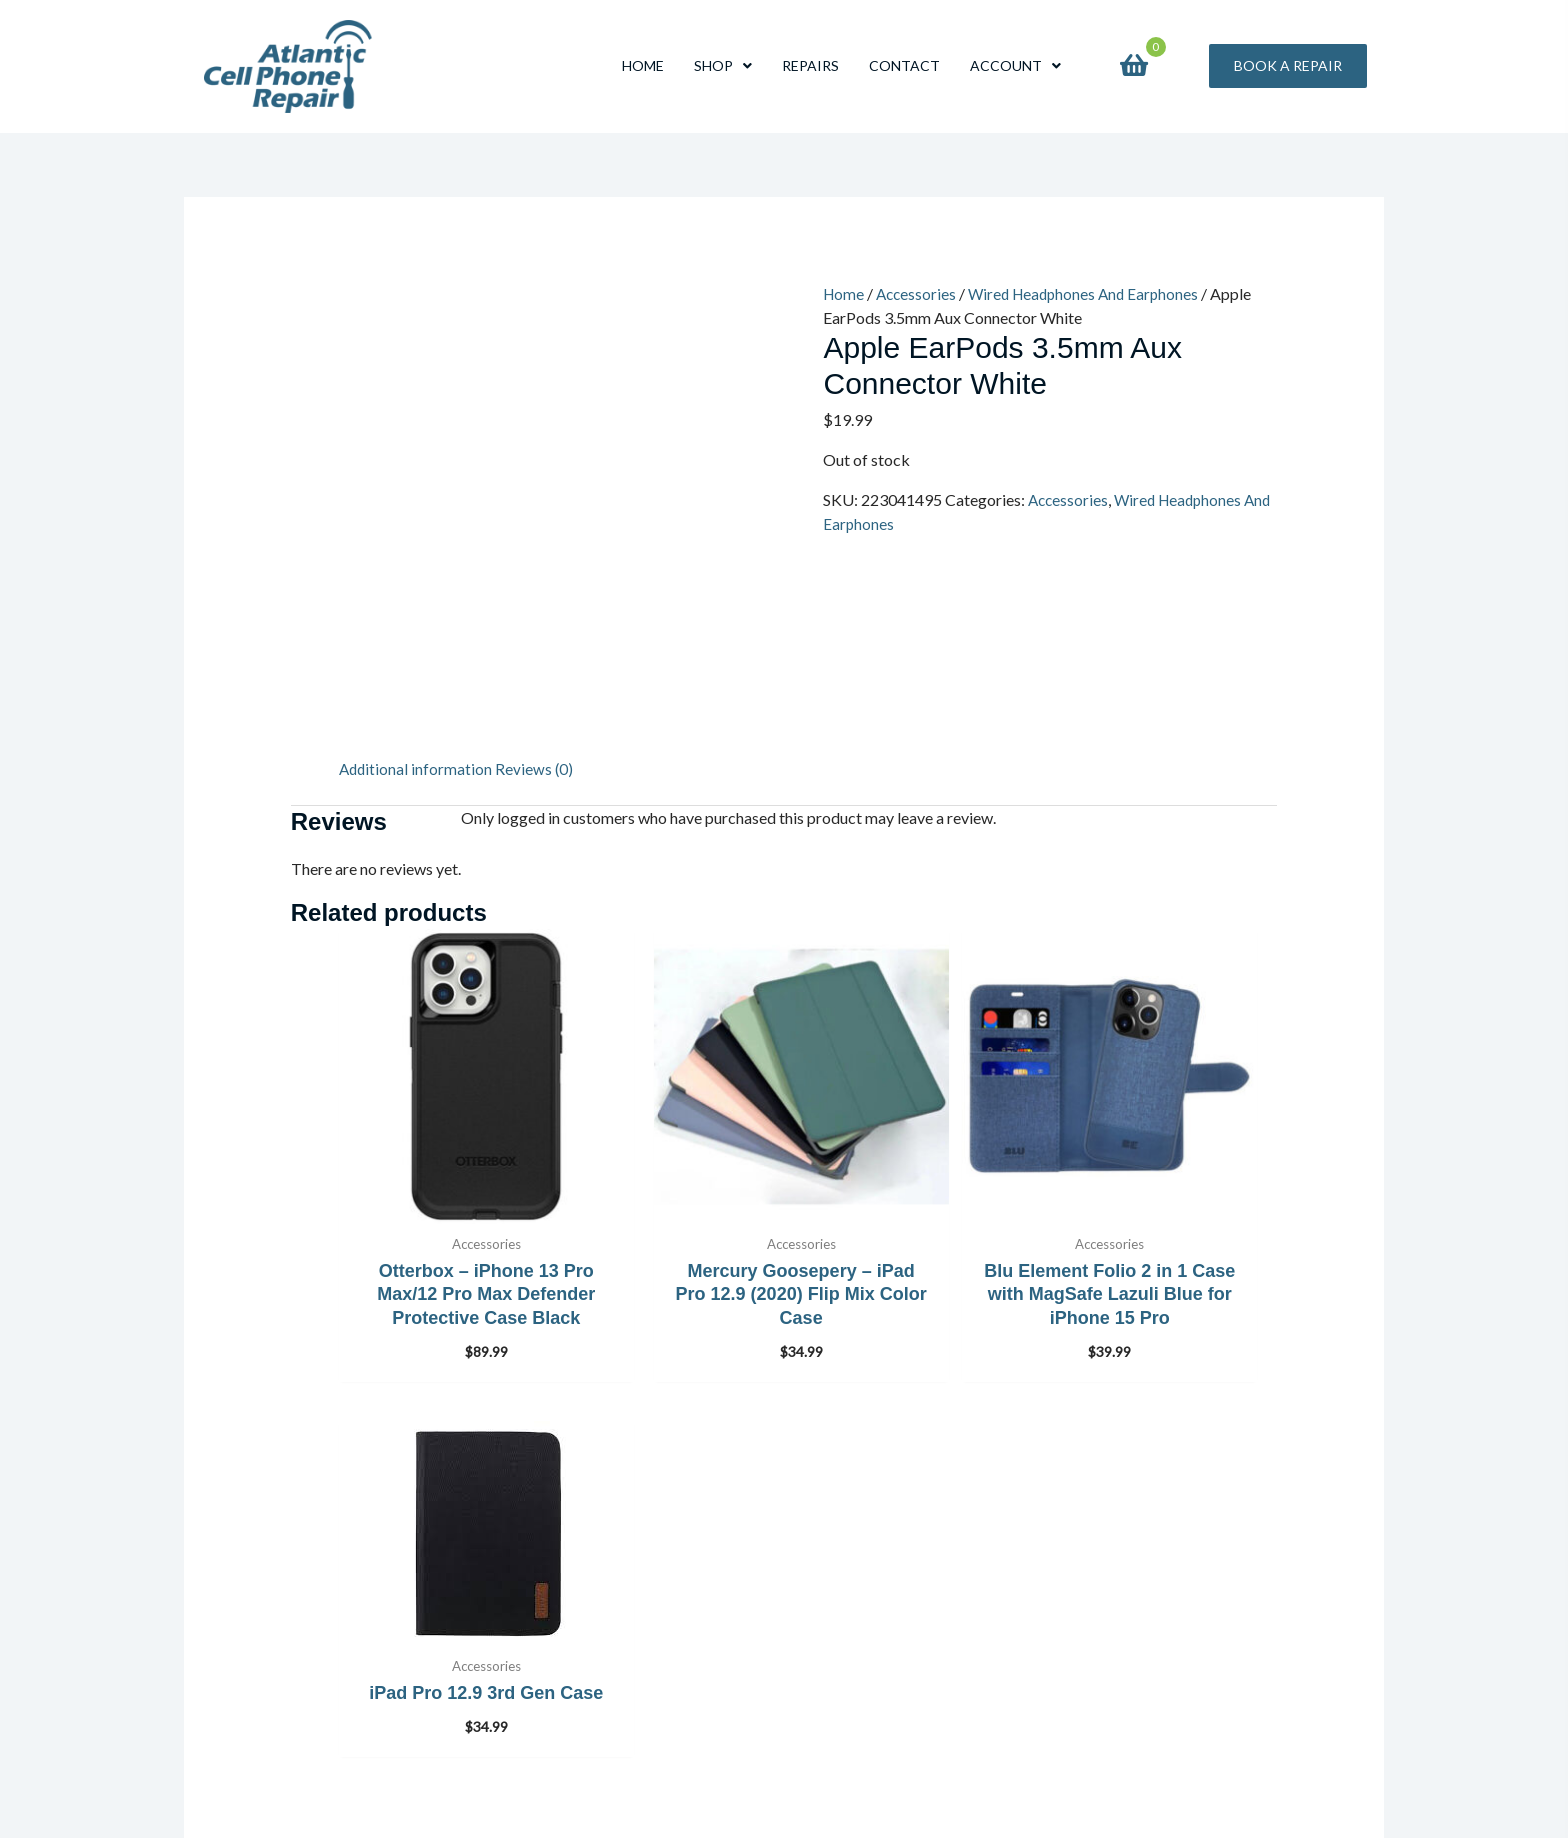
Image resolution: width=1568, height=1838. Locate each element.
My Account (546, 1728)
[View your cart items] (1134, 66)
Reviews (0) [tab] (537, 768)
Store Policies (551, 1670)
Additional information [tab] (417, 768)
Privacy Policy (553, 1699)
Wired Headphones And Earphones (1092, 293)
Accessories (919, 293)
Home (844, 293)
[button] (1288, 66)
